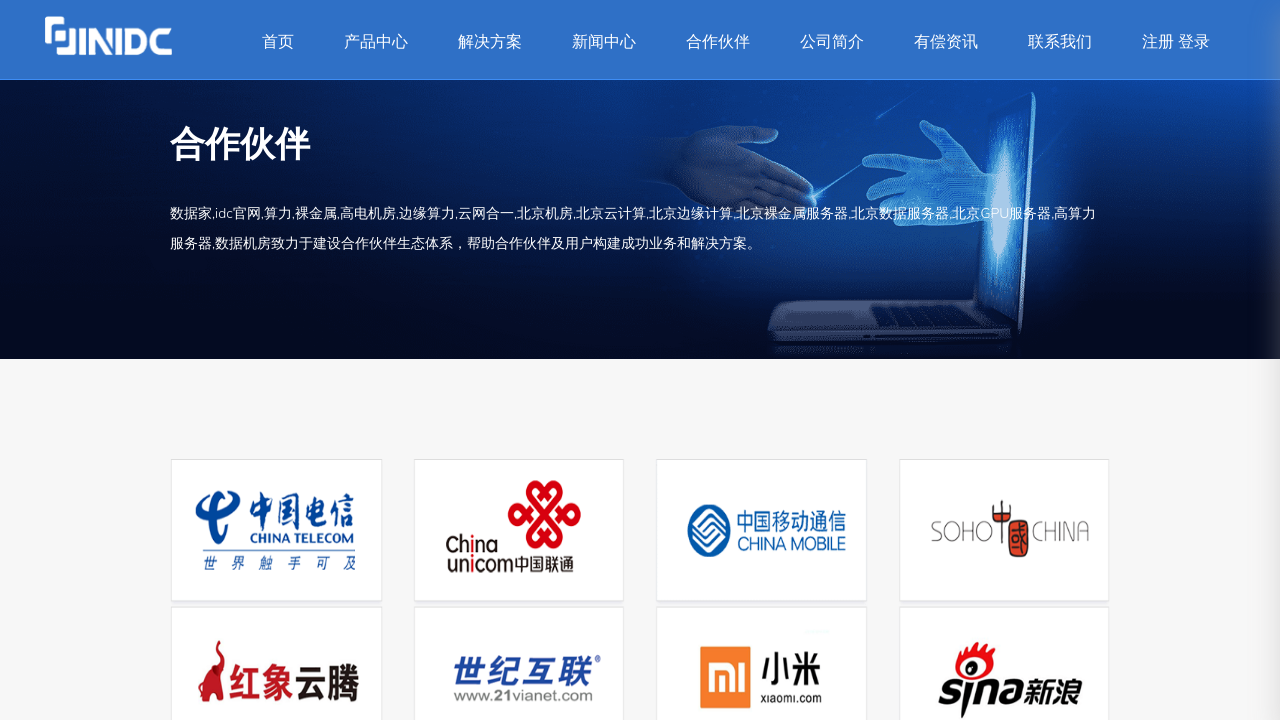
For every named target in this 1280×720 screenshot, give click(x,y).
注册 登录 (1176, 42)
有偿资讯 (946, 42)
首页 (278, 42)
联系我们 (1060, 42)
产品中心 (376, 42)
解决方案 (490, 42)
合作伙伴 (718, 42)
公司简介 (832, 42)
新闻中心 (604, 42)
